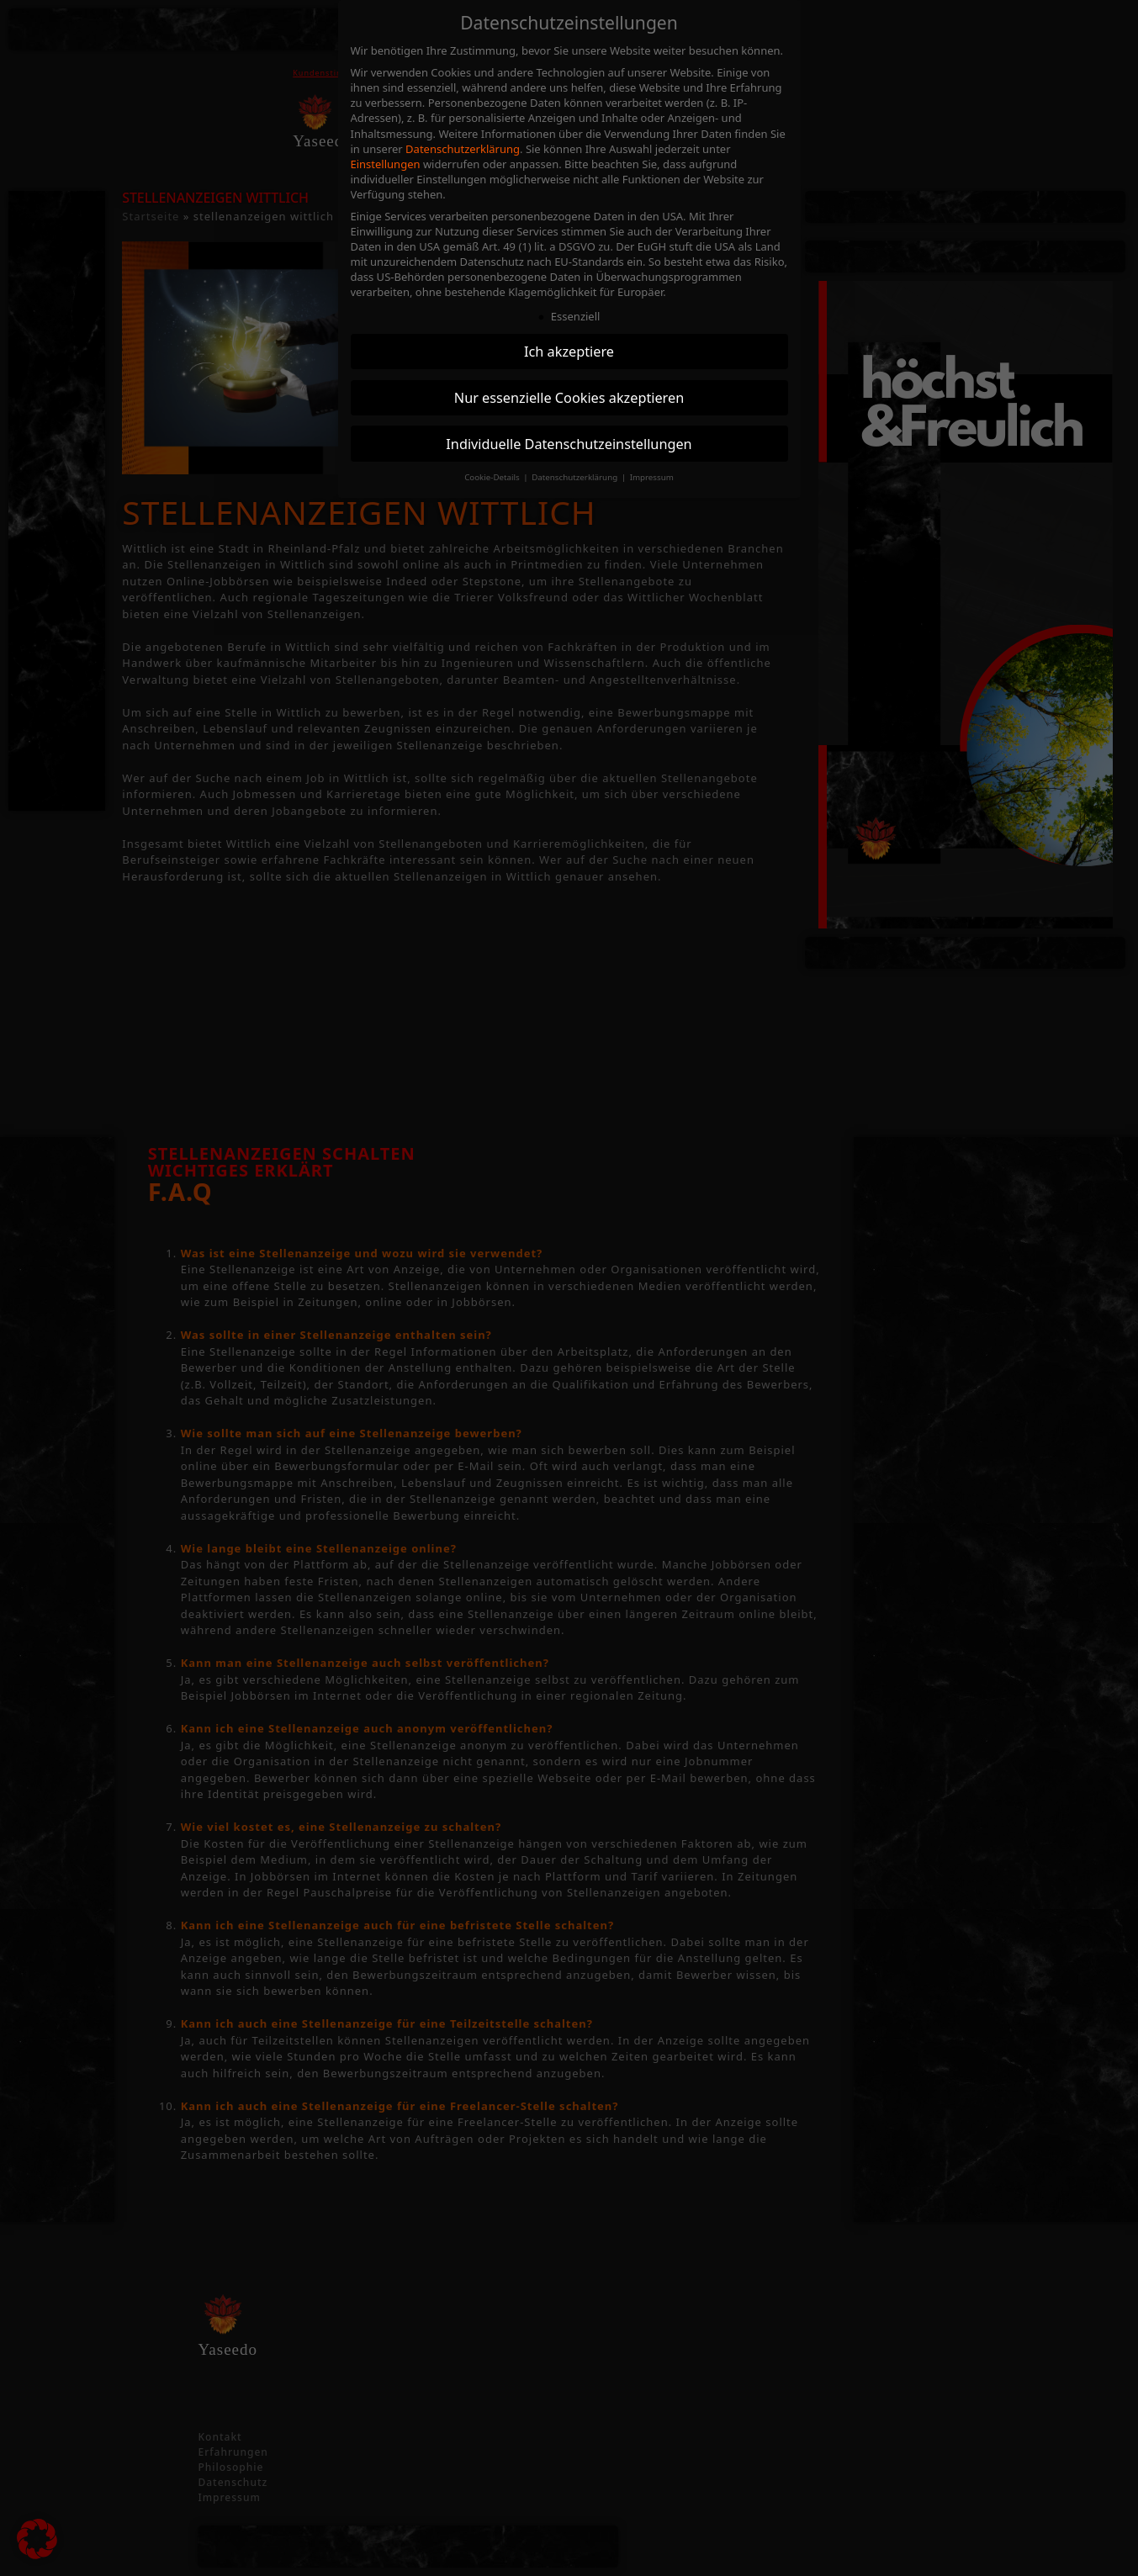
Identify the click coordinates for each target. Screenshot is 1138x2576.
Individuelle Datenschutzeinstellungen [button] (568, 444)
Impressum (652, 477)
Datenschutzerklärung (462, 148)
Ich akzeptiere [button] (569, 351)
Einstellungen (386, 164)
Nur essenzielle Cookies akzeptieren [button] (569, 398)
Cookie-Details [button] (492, 477)
